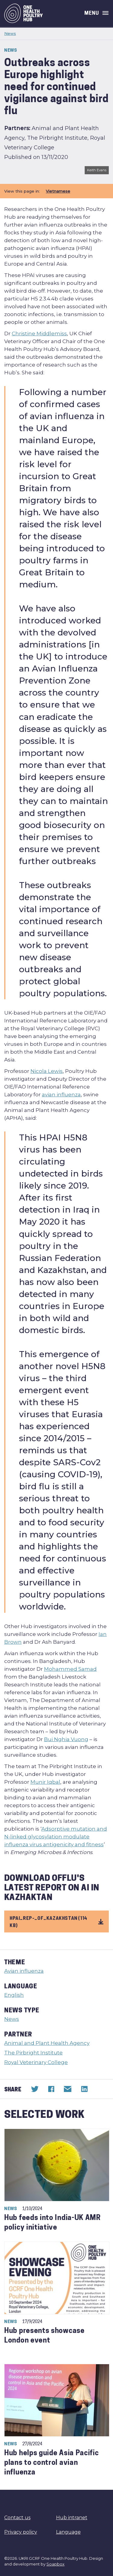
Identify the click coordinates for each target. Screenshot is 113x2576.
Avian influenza (24, 1971)
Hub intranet (71, 2517)
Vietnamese (58, 191)
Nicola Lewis (46, 1071)
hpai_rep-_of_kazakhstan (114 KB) (56, 1921)
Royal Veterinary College (36, 2062)
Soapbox (55, 2564)
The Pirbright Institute (33, 2053)
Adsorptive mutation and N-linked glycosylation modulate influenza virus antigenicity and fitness (55, 1836)
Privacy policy (20, 2532)
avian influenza (61, 1095)
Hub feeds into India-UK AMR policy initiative (52, 2223)
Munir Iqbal (45, 1782)
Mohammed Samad (70, 1669)
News (10, 33)
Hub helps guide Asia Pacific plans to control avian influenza (51, 2463)
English (14, 1995)
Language (68, 2532)
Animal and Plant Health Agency (46, 2043)
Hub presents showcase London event (44, 2336)
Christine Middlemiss (39, 333)
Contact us (17, 2517)
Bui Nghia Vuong (66, 1739)
